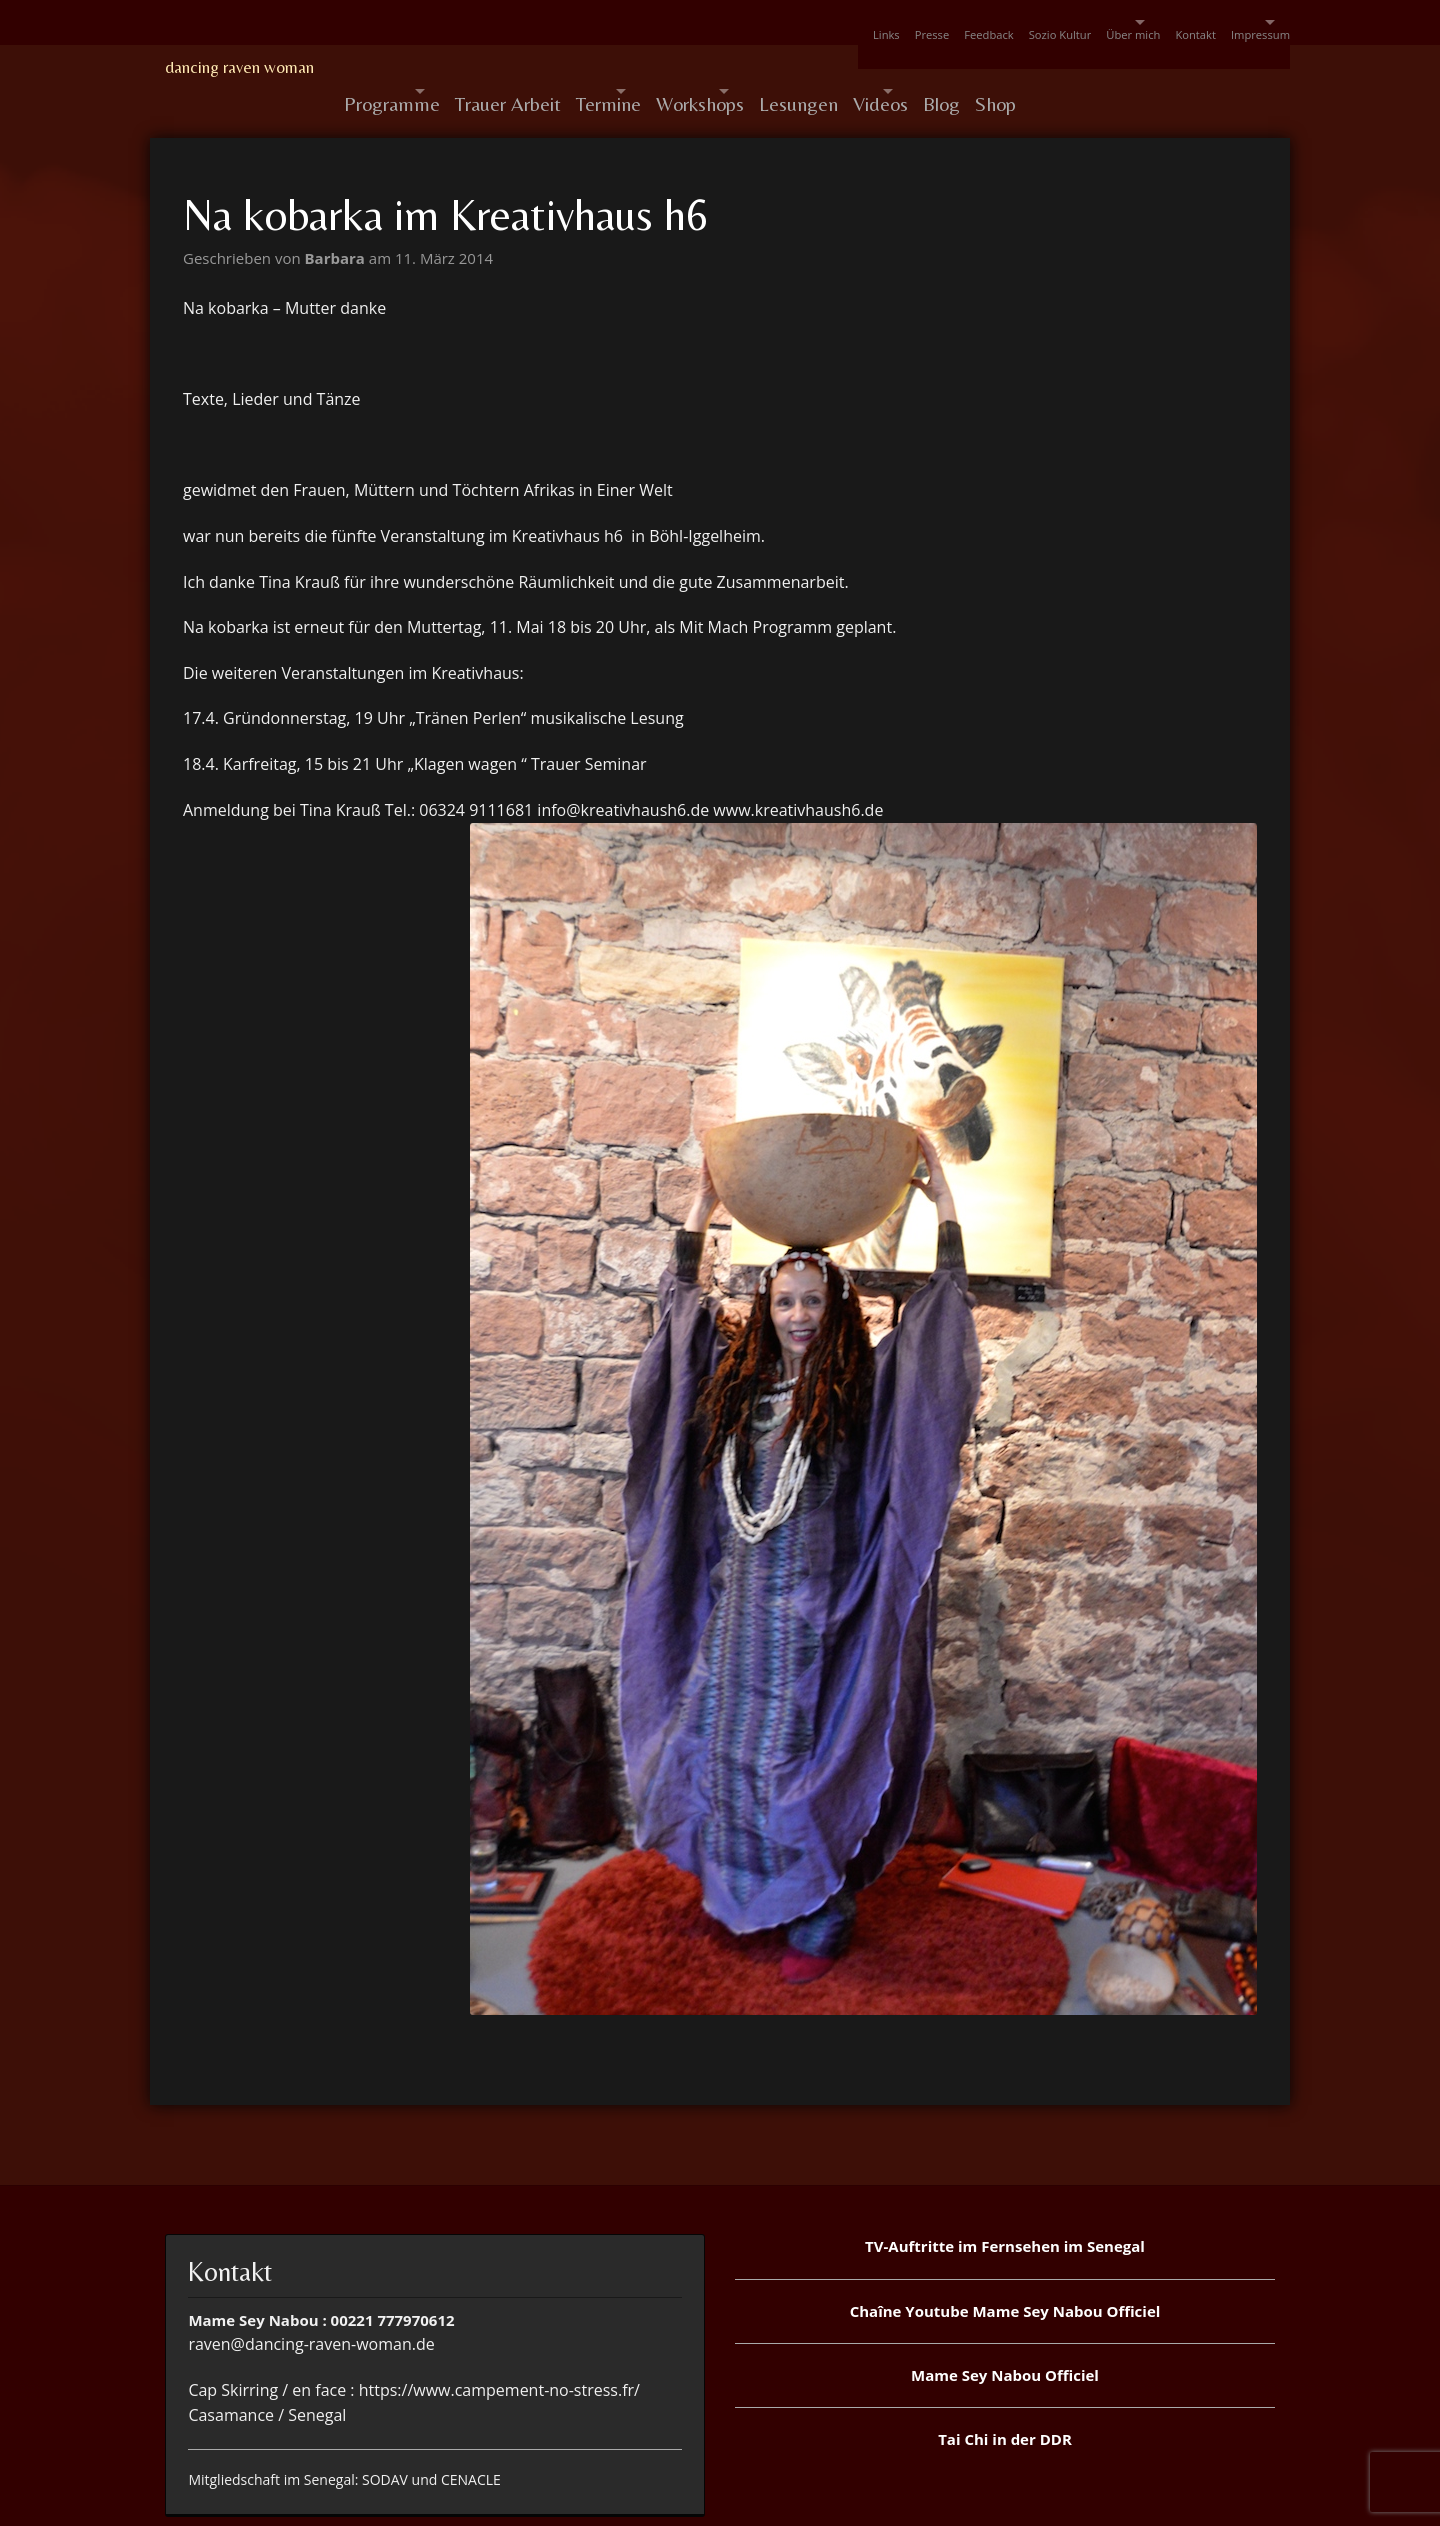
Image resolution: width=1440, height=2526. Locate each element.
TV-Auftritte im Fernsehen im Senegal (1005, 2198)
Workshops (785, 67)
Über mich (1048, 22)
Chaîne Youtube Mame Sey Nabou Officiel (1005, 2263)
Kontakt (1145, 22)
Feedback (873, 22)
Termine (658, 67)
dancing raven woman (239, 67)
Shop (1180, 67)
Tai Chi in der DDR (1005, 2391)
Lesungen (918, 67)
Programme (392, 67)
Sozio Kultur (960, 22)
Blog (1111, 67)
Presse (802, 22)
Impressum (1225, 22)
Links (741, 22)
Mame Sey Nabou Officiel (1005, 2327)
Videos (1015, 67)
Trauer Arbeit (543, 67)
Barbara (337, 210)
